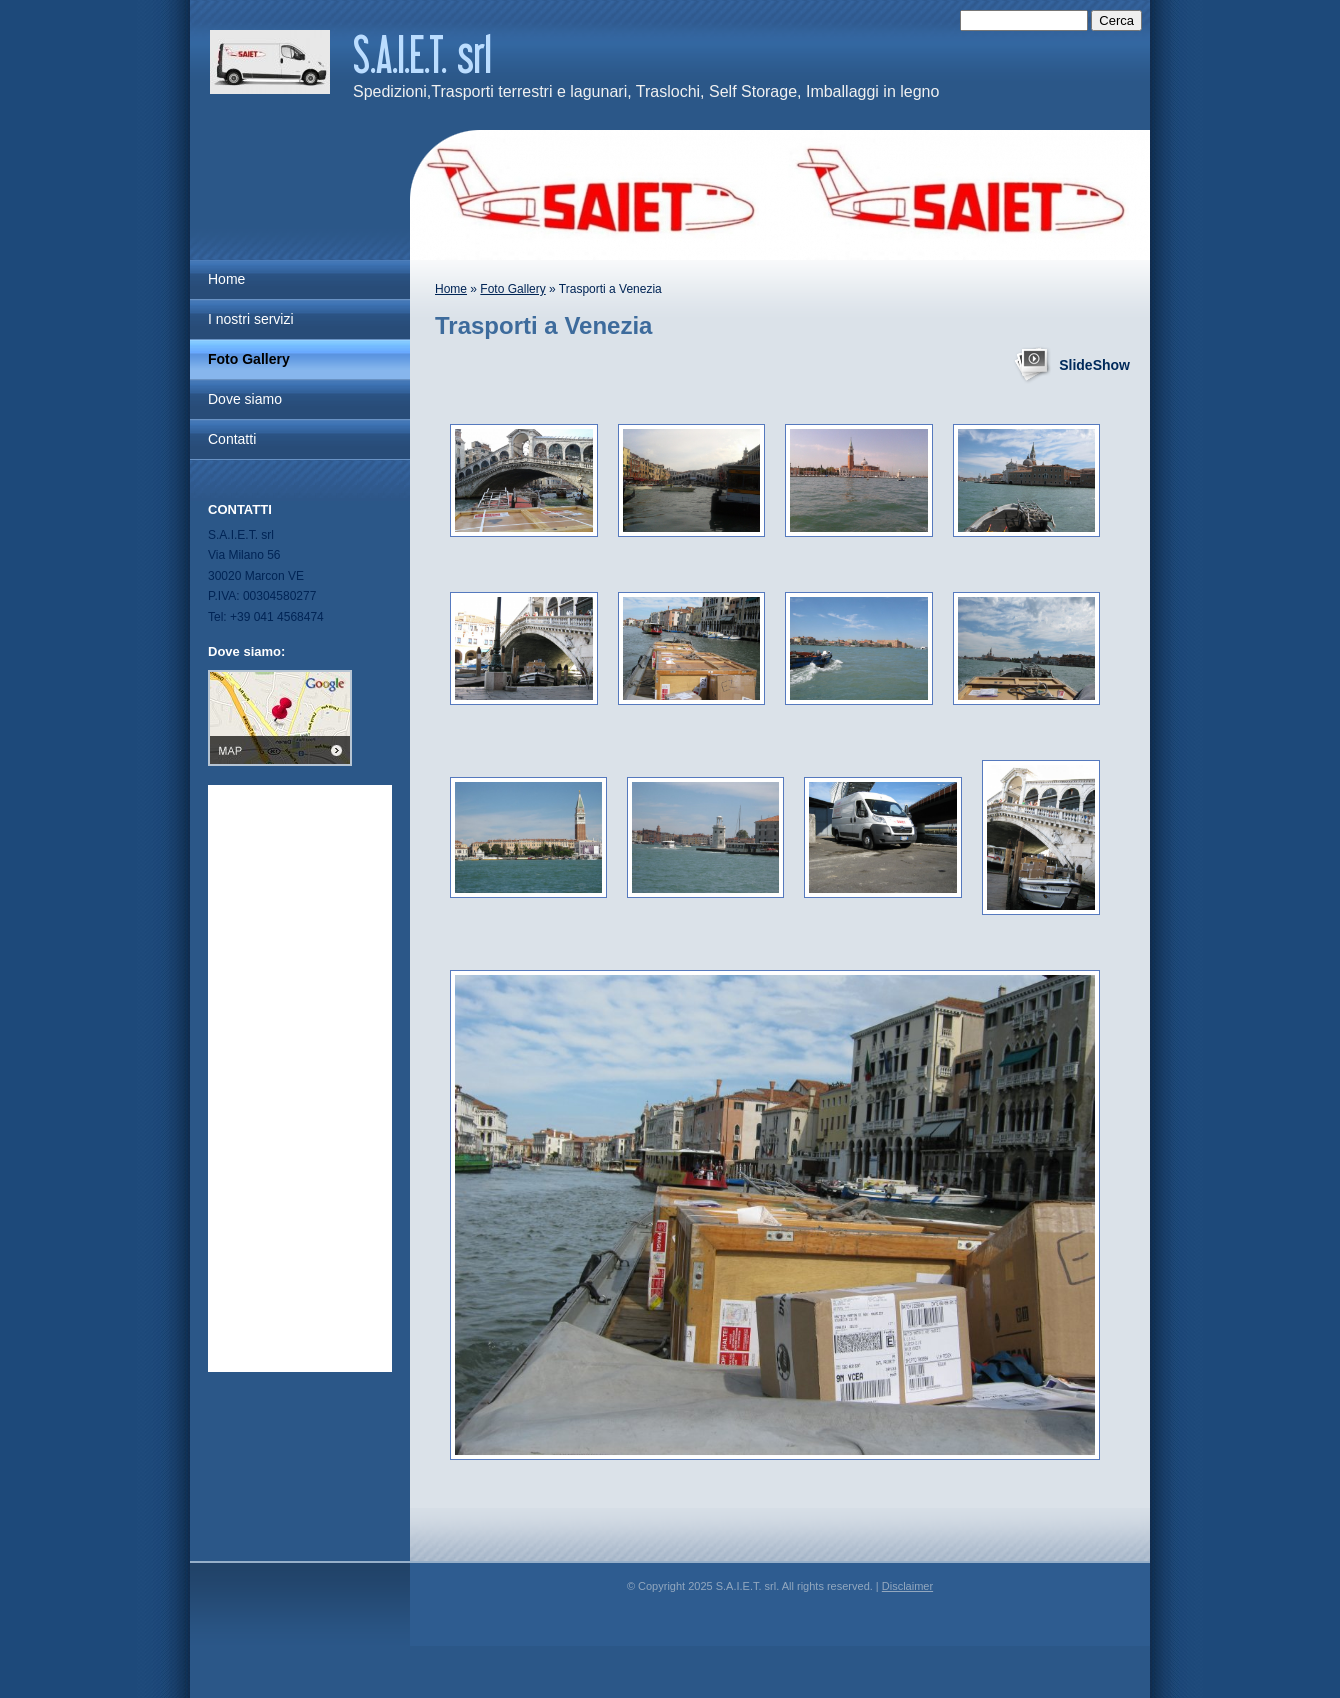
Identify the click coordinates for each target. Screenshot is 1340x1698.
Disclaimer (907, 1586)
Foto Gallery (512, 289)
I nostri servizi (251, 319)
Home (451, 289)
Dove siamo (245, 399)
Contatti (232, 439)
